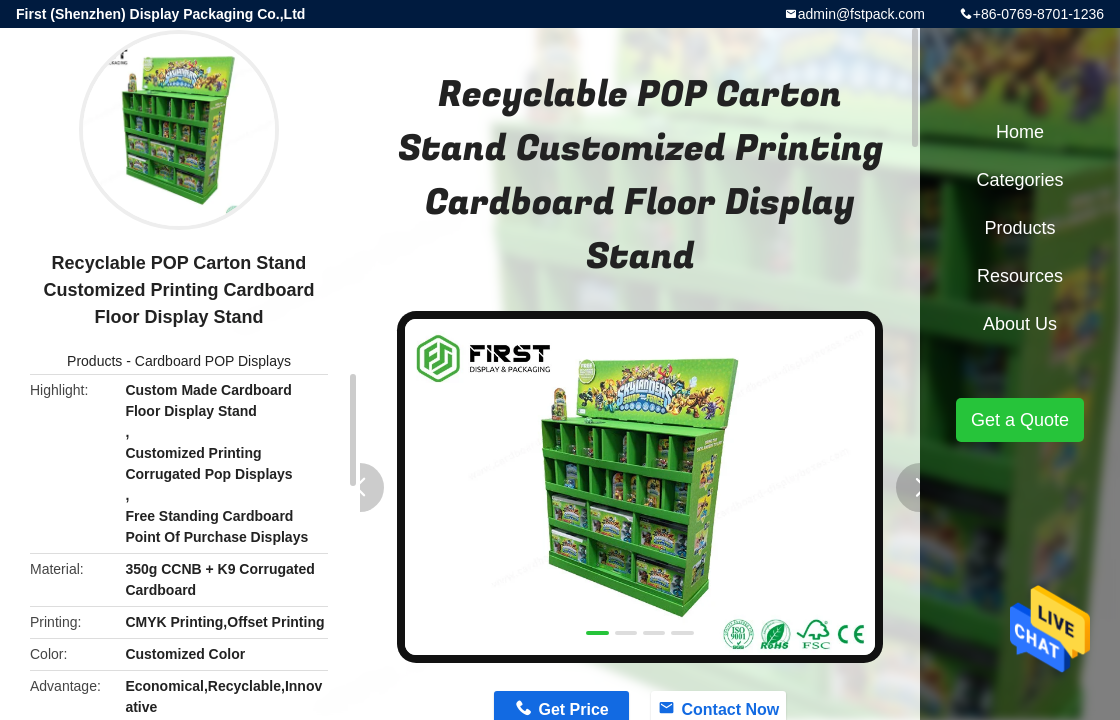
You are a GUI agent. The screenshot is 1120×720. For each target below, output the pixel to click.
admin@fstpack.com (861, 14)
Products (94, 361)
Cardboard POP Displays (213, 361)
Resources (1020, 276)
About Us (1020, 324)
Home (1020, 132)
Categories (1019, 180)
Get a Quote (1020, 420)
